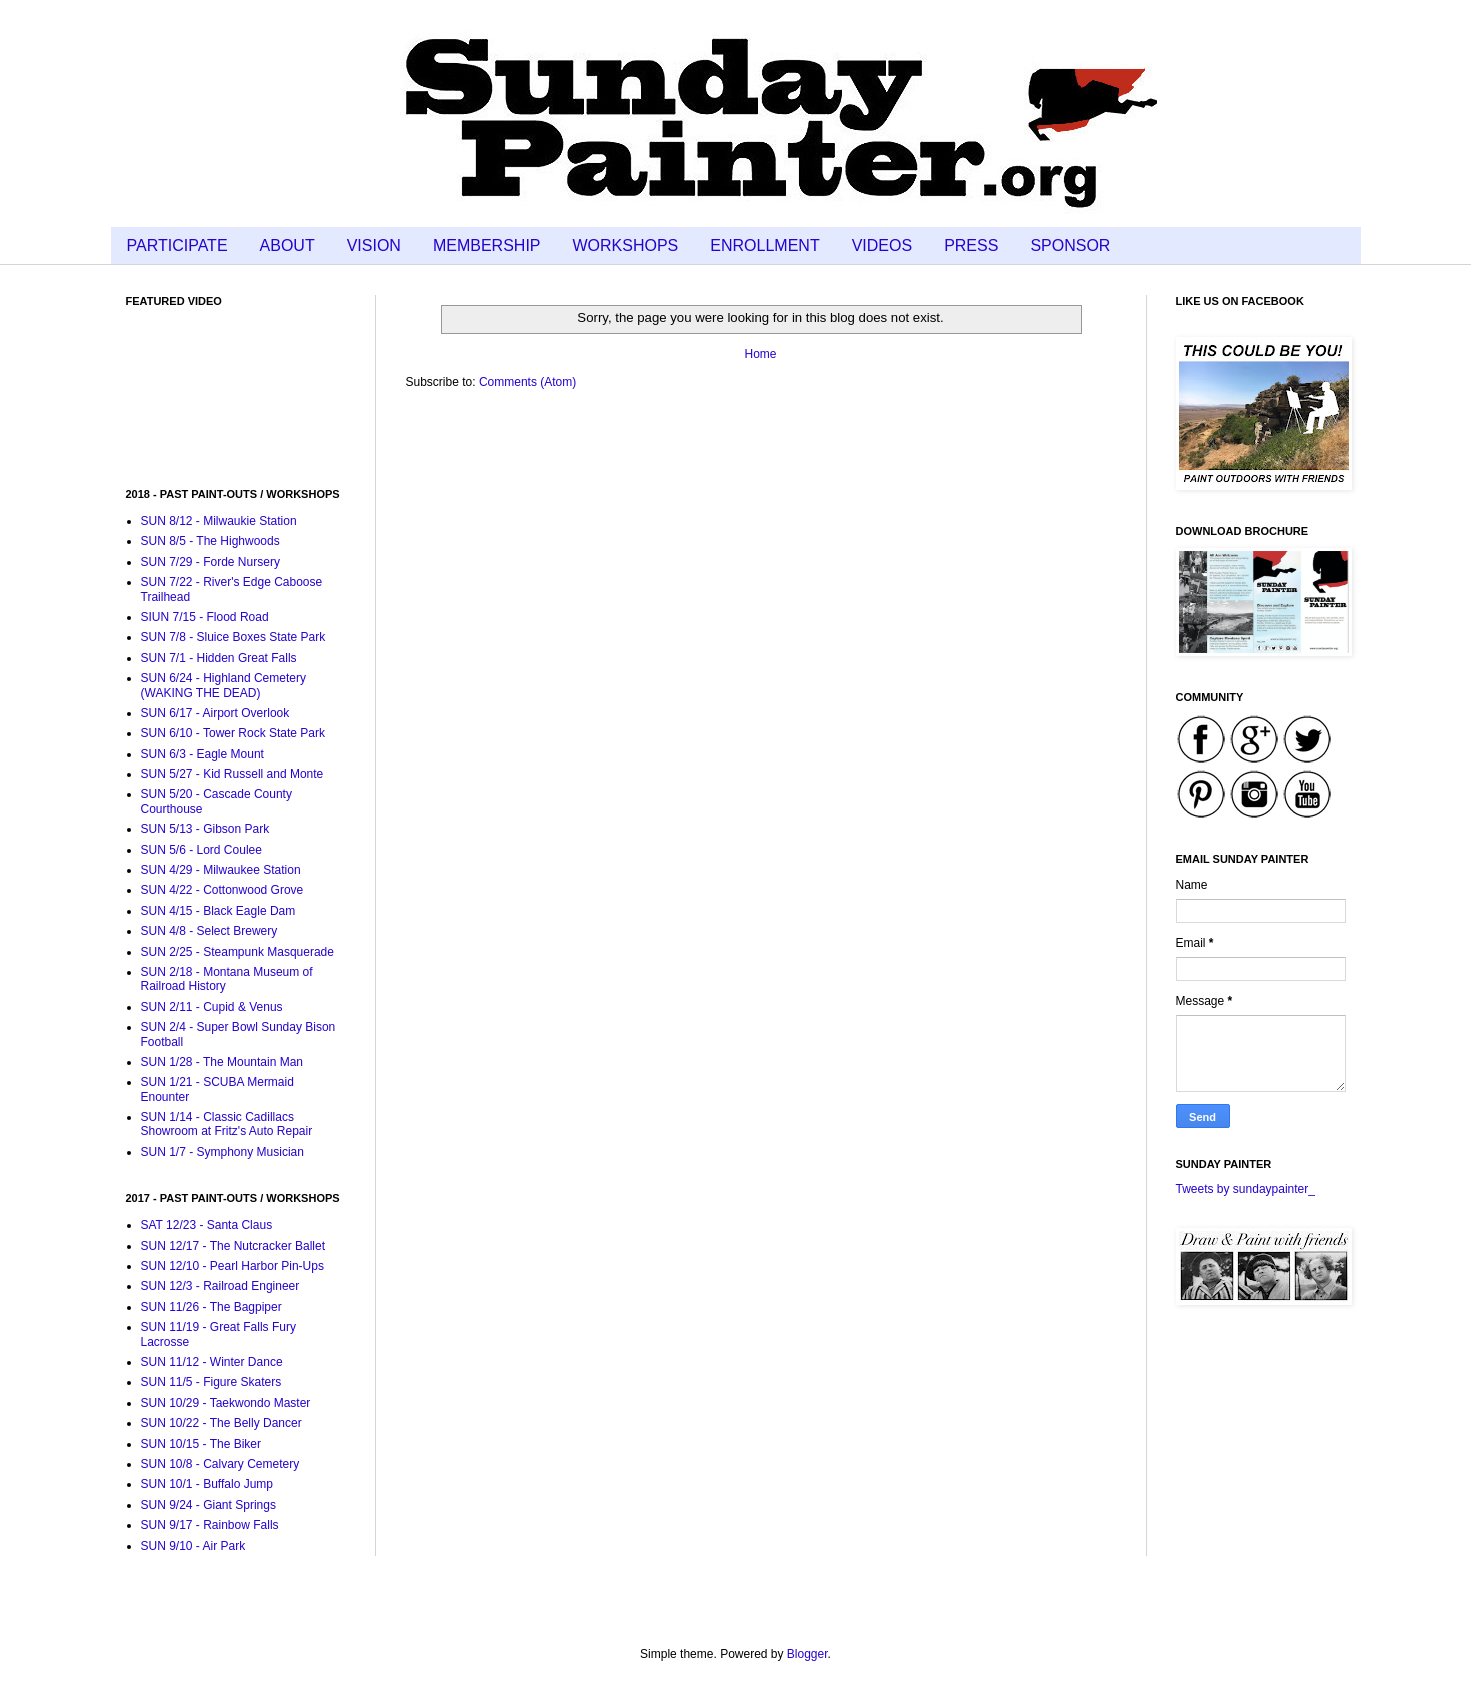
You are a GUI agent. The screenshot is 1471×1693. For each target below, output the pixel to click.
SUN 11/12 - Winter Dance (212, 1362)
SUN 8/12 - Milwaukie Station (219, 521)
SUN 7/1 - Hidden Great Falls (219, 658)
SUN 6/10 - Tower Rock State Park (233, 733)
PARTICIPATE (177, 245)
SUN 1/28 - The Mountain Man (222, 1062)
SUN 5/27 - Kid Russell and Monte (232, 774)
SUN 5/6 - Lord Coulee (201, 850)
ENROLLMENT (764, 245)
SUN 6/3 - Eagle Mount (202, 754)
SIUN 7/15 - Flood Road (205, 617)
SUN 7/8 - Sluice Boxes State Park (233, 637)
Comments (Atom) (527, 382)
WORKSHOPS (626, 245)
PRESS (971, 245)
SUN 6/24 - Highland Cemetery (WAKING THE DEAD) (223, 685)
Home (760, 354)
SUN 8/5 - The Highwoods (210, 541)
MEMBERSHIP (487, 245)
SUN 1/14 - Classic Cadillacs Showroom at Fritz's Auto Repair (227, 1124)
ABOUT (287, 245)
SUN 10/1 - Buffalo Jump (207, 1484)
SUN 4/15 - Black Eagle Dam (218, 911)
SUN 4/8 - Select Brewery (209, 931)
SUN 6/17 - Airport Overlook (215, 713)
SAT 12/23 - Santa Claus (207, 1225)
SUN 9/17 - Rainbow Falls (210, 1525)
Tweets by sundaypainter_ (1245, 1189)
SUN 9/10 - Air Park (193, 1546)
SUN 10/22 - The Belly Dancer (221, 1423)
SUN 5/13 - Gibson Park (205, 829)
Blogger (807, 1654)
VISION (374, 245)
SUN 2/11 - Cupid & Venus (212, 1007)
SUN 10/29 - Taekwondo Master (226, 1403)
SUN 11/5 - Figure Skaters (211, 1382)
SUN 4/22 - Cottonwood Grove (222, 890)
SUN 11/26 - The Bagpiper (211, 1307)
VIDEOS (882, 245)
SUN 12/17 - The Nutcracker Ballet (233, 1246)
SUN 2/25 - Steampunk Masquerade (237, 952)
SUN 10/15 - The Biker (201, 1444)
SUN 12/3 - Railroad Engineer (220, 1286)
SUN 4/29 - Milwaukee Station (221, 870)
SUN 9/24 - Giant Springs (208, 1505)
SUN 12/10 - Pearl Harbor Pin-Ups (232, 1266)
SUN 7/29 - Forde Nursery (210, 562)
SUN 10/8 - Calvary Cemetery (220, 1464)
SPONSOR (1070, 245)
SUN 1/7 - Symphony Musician (222, 1152)
